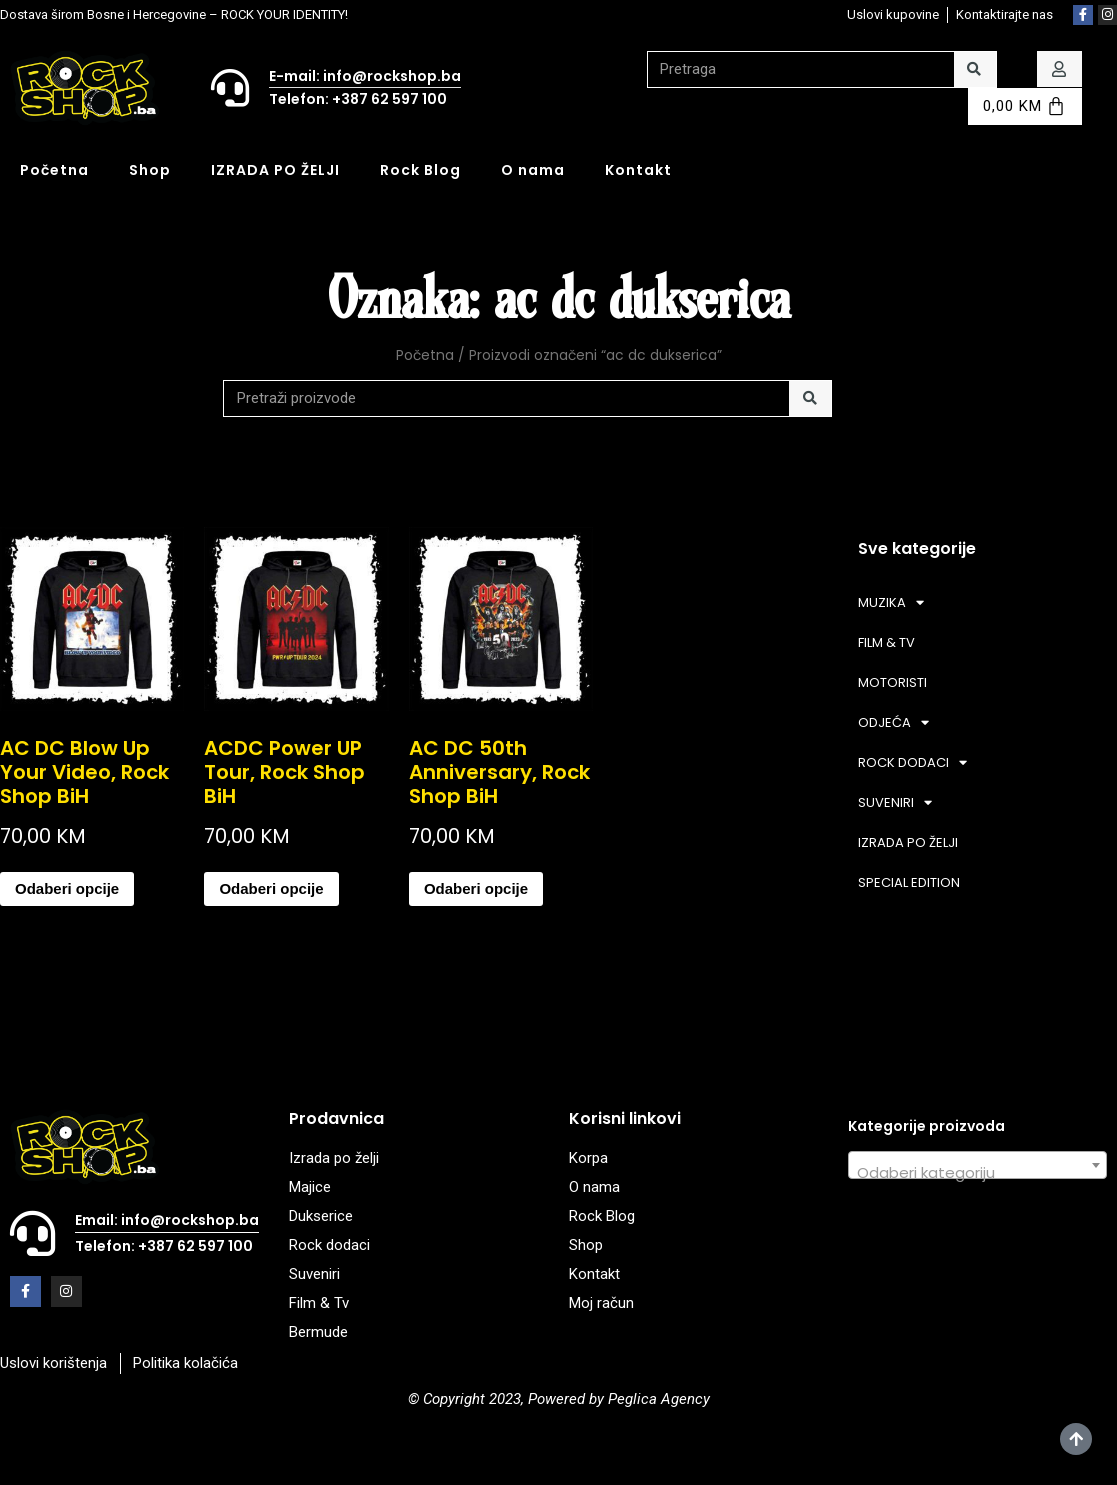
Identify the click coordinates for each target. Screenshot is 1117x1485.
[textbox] (977, 1173)
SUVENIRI (895, 802)
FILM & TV (886, 642)
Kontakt (638, 170)
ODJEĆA (893, 722)
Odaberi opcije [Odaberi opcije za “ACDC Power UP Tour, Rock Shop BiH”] (271, 888)
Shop (150, 170)
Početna (54, 170)
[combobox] (977, 1165)
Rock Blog (420, 170)
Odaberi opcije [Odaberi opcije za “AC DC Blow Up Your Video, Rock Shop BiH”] (67, 888)
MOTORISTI (892, 682)
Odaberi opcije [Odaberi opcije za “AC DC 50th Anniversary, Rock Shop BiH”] (476, 888)
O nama (533, 170)
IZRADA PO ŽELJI (275, 170)
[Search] (975, 69)
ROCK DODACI (912, 762)
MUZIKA (891, 602)
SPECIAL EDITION (909, 882)
